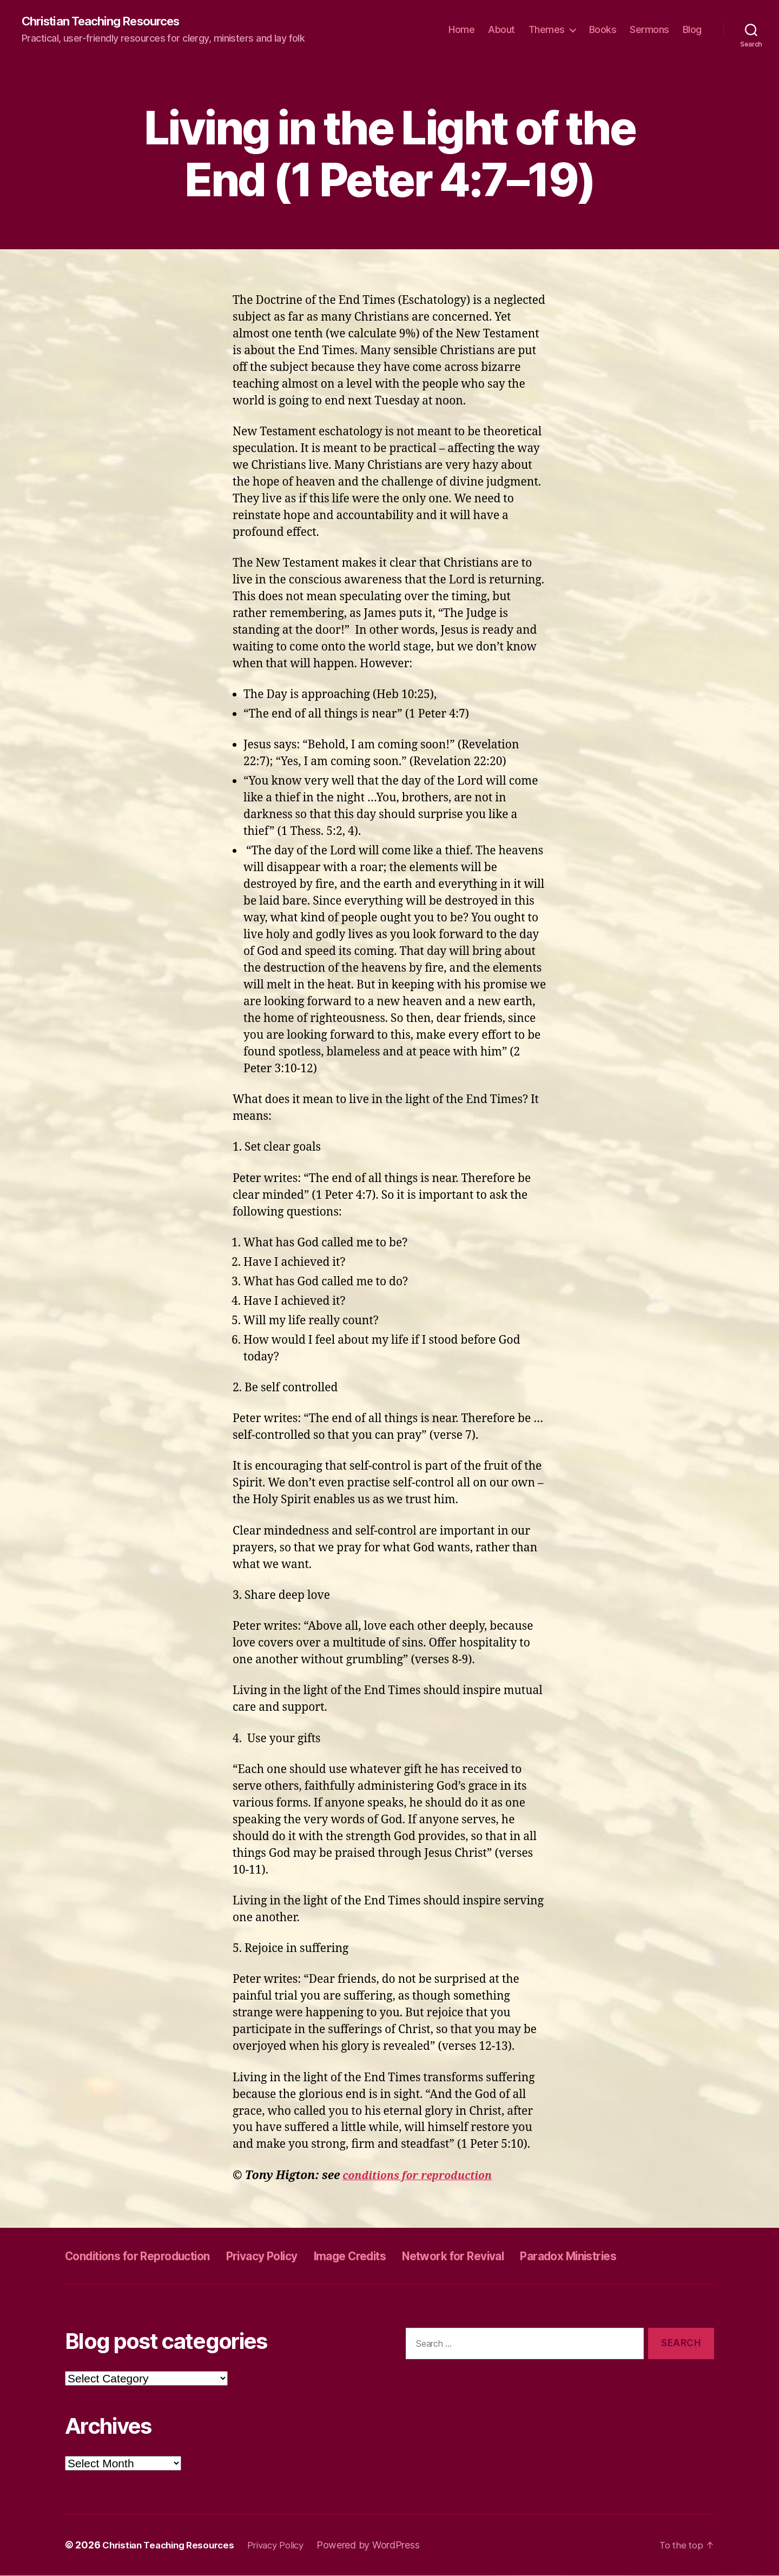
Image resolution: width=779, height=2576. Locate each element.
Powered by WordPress (383, 2545)
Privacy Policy (293, 2256)
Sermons (649, 30)
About (501, 30)
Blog (692, 30)
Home (461, 30)
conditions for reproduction (423, 2176)
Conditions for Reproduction (150, 2256)
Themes (547, 30)
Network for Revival (512, 2256)
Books (603, 30)
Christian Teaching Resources (109, 21)
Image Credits (394, 2256)
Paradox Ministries (645, 2256)
